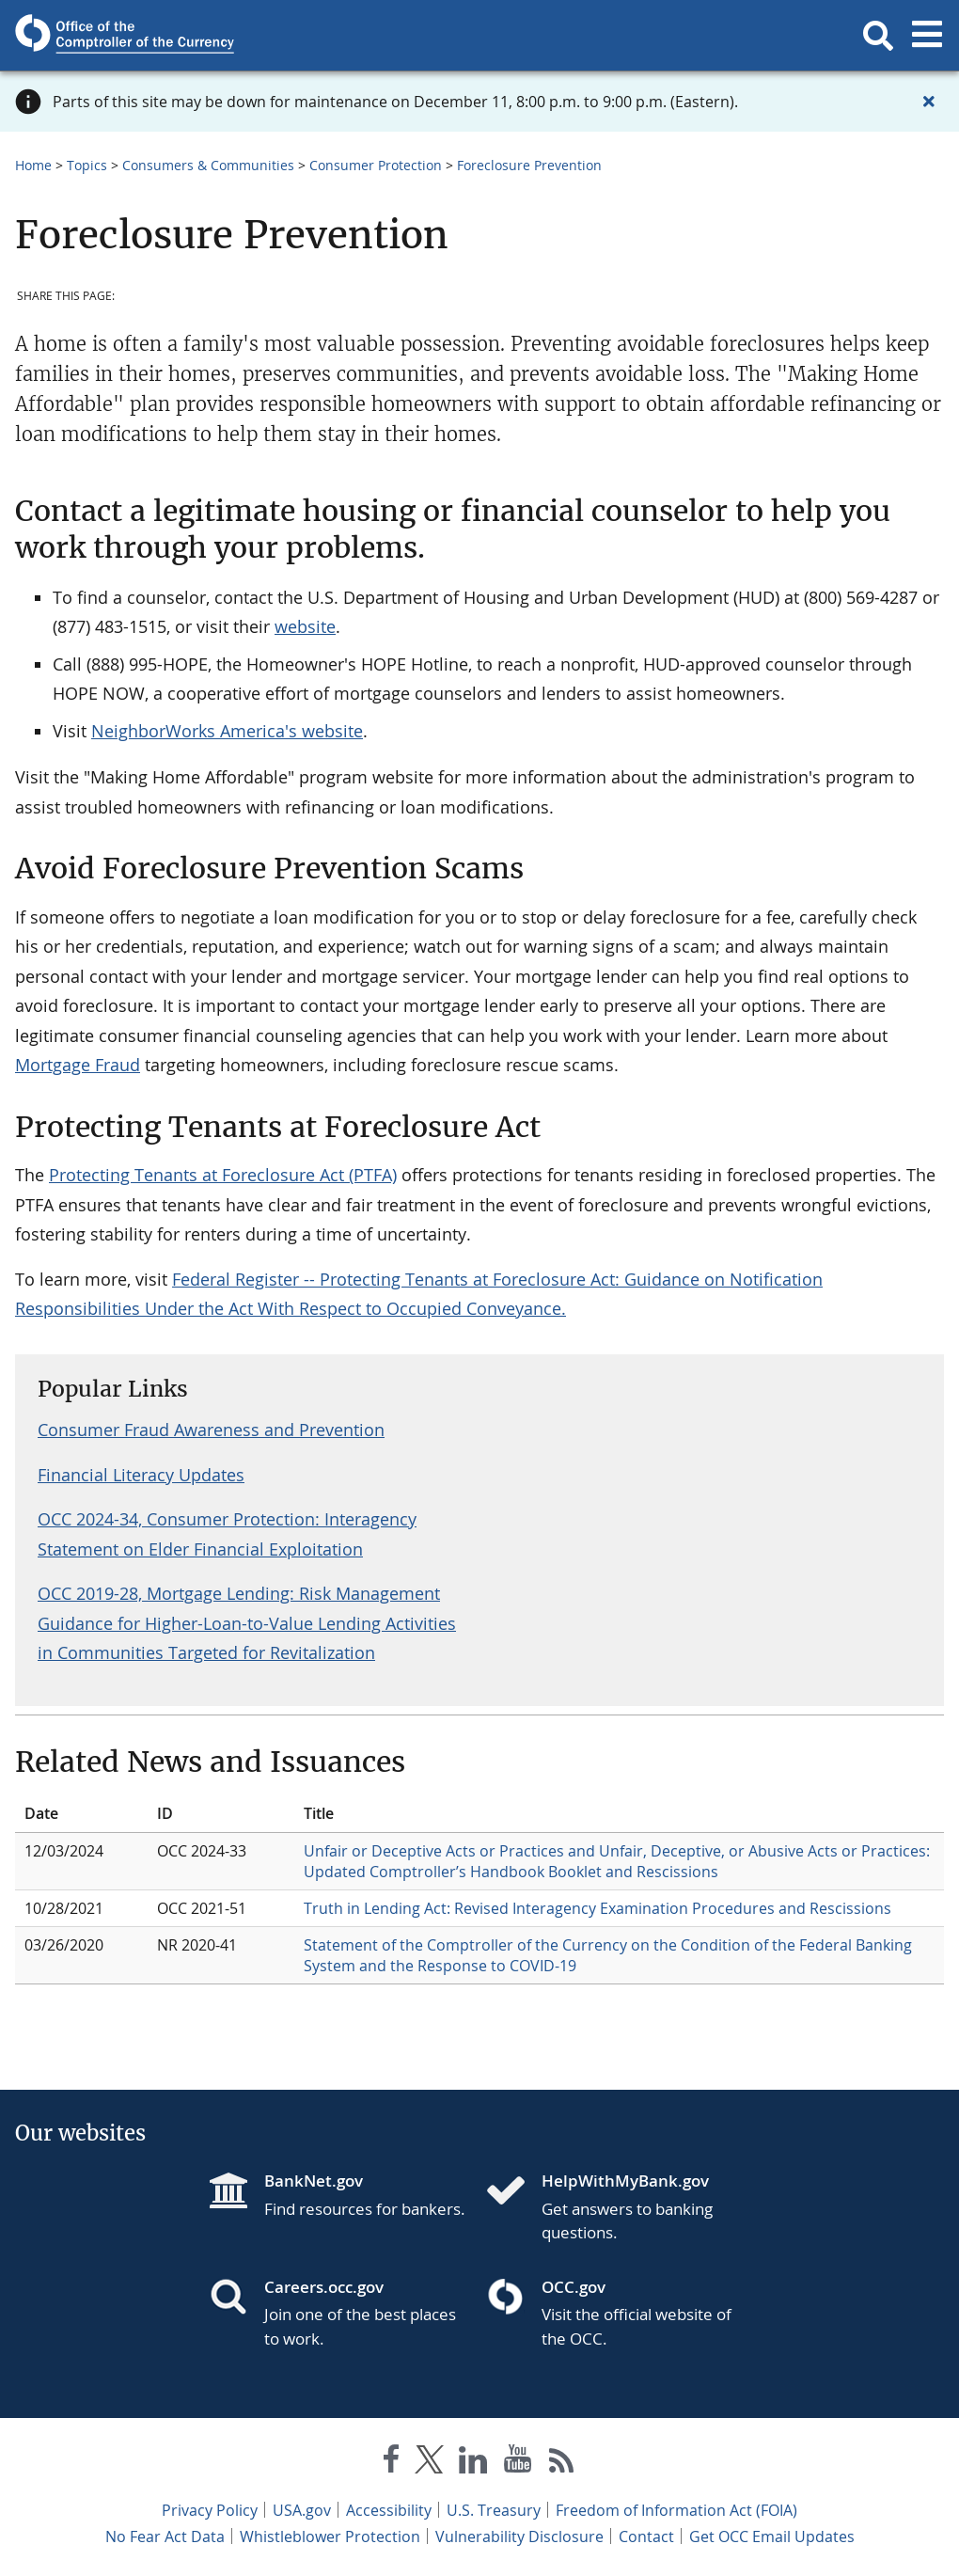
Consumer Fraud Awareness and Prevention (211, 1429)
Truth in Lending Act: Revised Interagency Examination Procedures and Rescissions (597, 1908)
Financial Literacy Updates (141, 1474)
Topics (87, 165)
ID (165, 1813)
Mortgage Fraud (77, 1064)
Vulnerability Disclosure (519, 2536)
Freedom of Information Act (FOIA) (676, 2510)
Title (319, 1813)
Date (41, 1813)
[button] (878, 35)
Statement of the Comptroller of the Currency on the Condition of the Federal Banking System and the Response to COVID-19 (608, 1955)
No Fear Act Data (165, 2536)
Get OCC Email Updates (772, 2536)
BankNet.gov (313, 2180)
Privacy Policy (210, 2510)
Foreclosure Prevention (529, 165)
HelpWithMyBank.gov (625, 2180)
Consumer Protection (375, 165)
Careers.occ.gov (324, 2287)
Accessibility (389, 2510)
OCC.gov (573, 2287)
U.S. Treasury (494, 2510)
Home (33, 165)
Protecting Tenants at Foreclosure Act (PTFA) (223, 1174)
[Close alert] (929, 102)
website (305, 626)
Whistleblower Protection (330, 2536)
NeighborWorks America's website (227, 730)
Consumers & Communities (208, 165)
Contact (646, 2536)
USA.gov (302, 2510)
